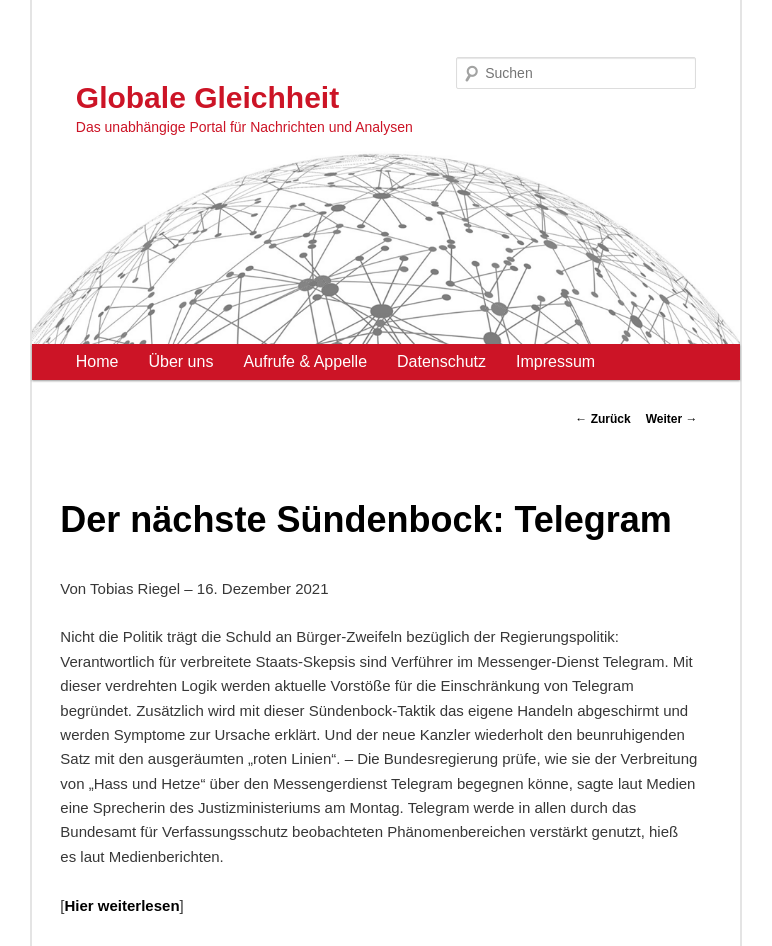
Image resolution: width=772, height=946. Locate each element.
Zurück (602, 419)
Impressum (555, 361)
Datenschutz (441, 361)
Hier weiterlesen (121, 905)
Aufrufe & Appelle (305, 361)
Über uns (180, 361)
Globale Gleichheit (207, 97)
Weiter (672, 419)
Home (97, 361)
